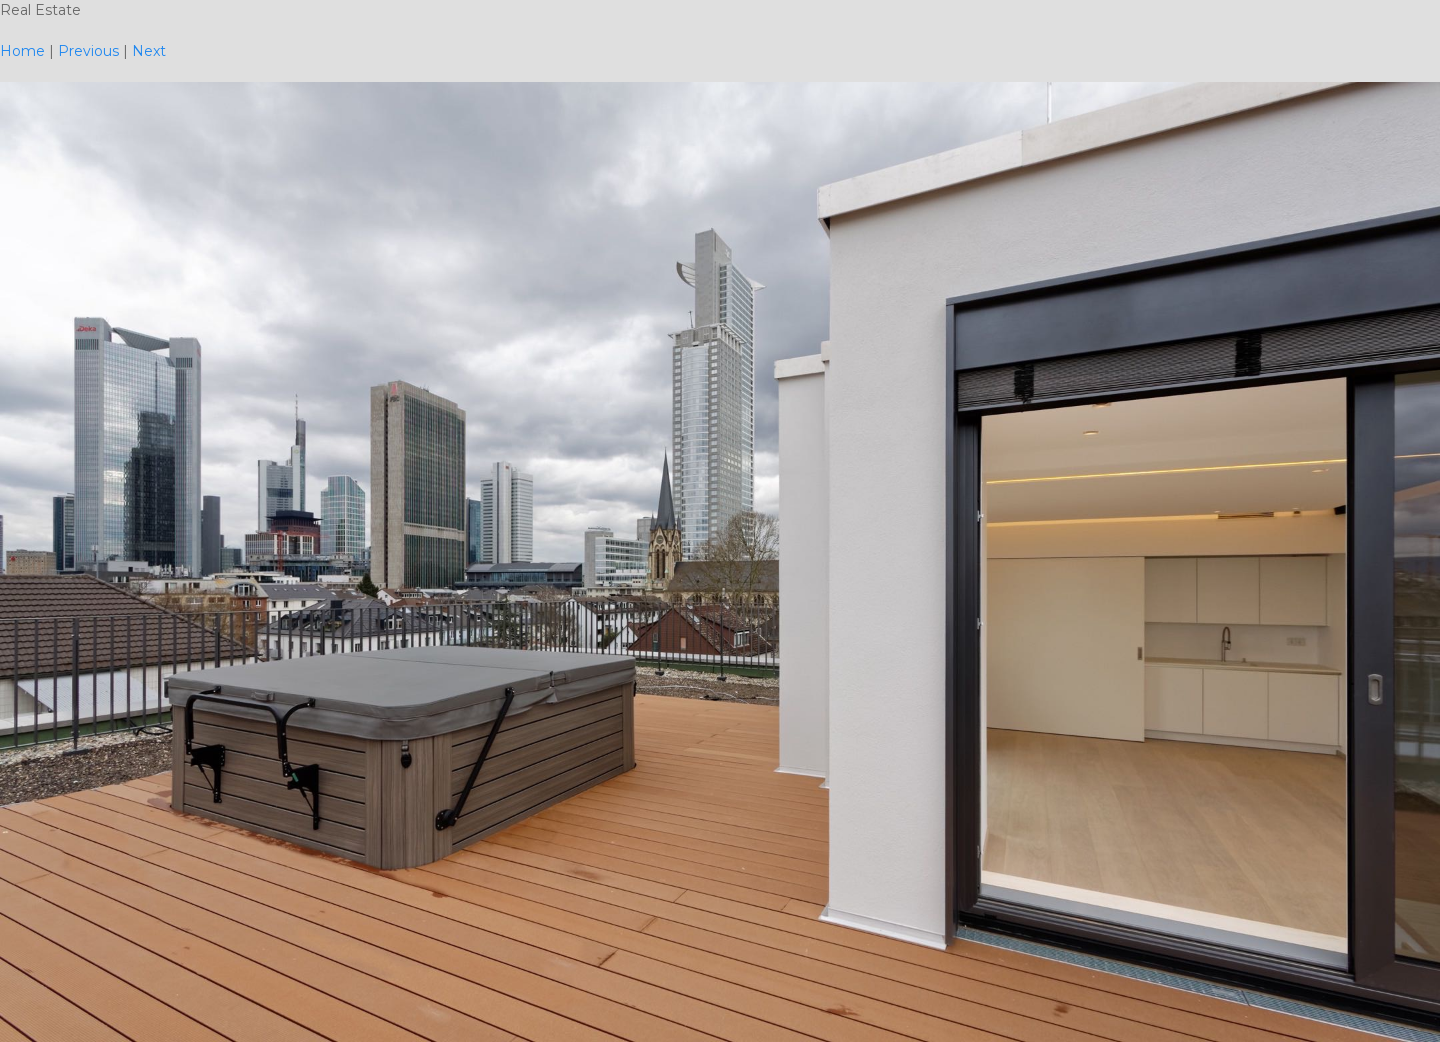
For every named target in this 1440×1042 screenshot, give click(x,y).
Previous (88, 51)
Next (149, 51)
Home (22, 51)
